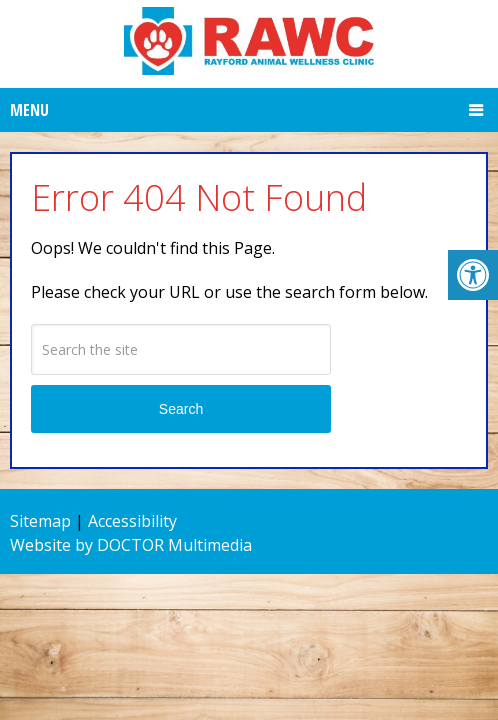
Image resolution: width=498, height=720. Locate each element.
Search (181, 409)
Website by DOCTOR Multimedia (131, 545)
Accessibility (132, 521)
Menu (29, 110)
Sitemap (40, 521)
